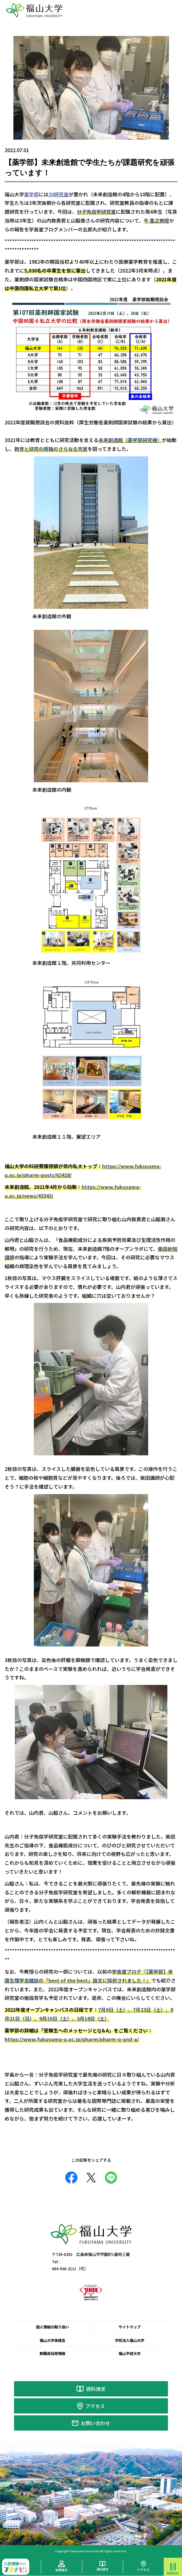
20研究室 (58, 194)
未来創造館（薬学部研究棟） (130, 440)
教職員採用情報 (52, 2353)
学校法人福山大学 (129, 2340)
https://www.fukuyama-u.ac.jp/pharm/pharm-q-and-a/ (72, 2039)
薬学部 (31, 194)
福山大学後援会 (52, 2340)
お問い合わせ (95, 2423)
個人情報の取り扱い (52, 2327)
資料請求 (95, 2388)
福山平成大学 (130, 2353)
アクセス (95, 2406)
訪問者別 (61, 2569)
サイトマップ (130, 2327)
